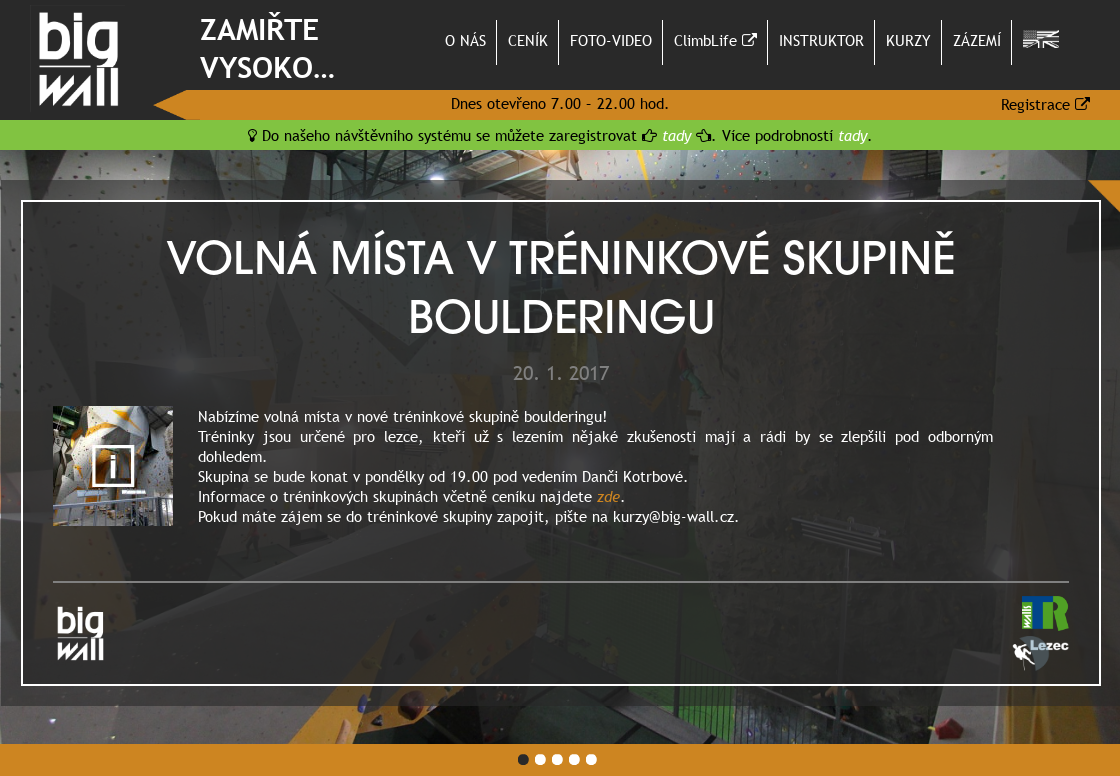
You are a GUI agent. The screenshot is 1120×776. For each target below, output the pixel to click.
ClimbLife (715, 40)
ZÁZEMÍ (977, 40)
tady (676, 135)
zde (608, 496)
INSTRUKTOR (821, 40)
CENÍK (528, 40)
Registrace (1045, 104)
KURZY (908, 40)
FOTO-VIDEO (611, 40)
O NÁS (465, 40)
